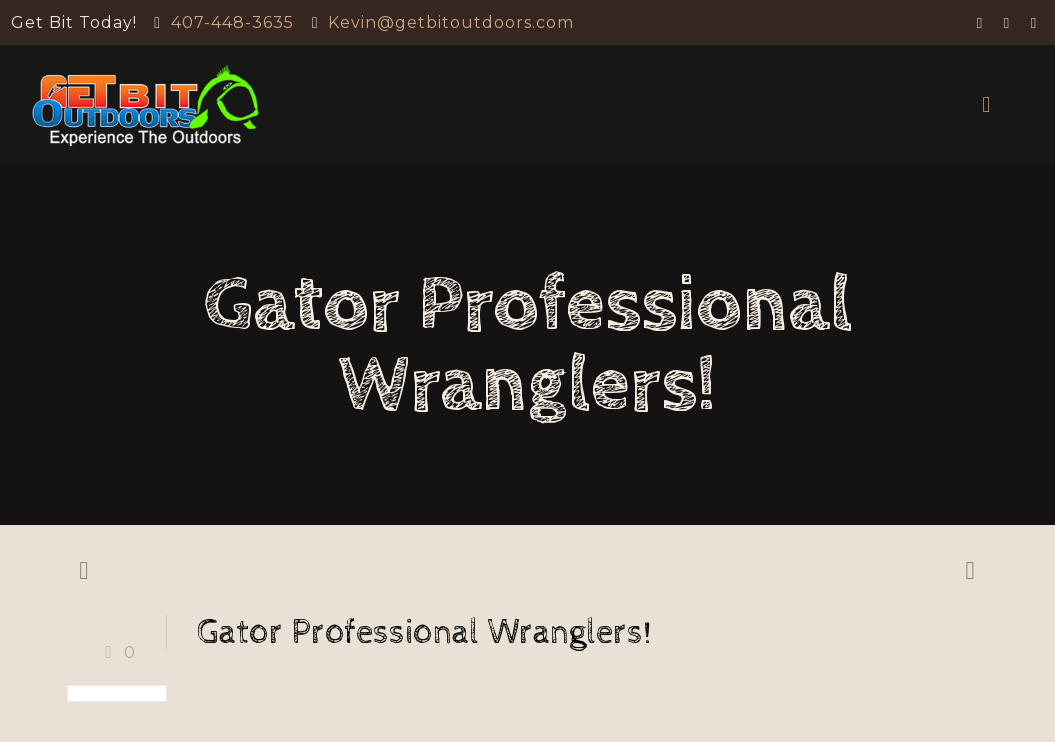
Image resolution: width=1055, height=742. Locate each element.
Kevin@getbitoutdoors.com (451, 22)
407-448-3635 (232, 22)
